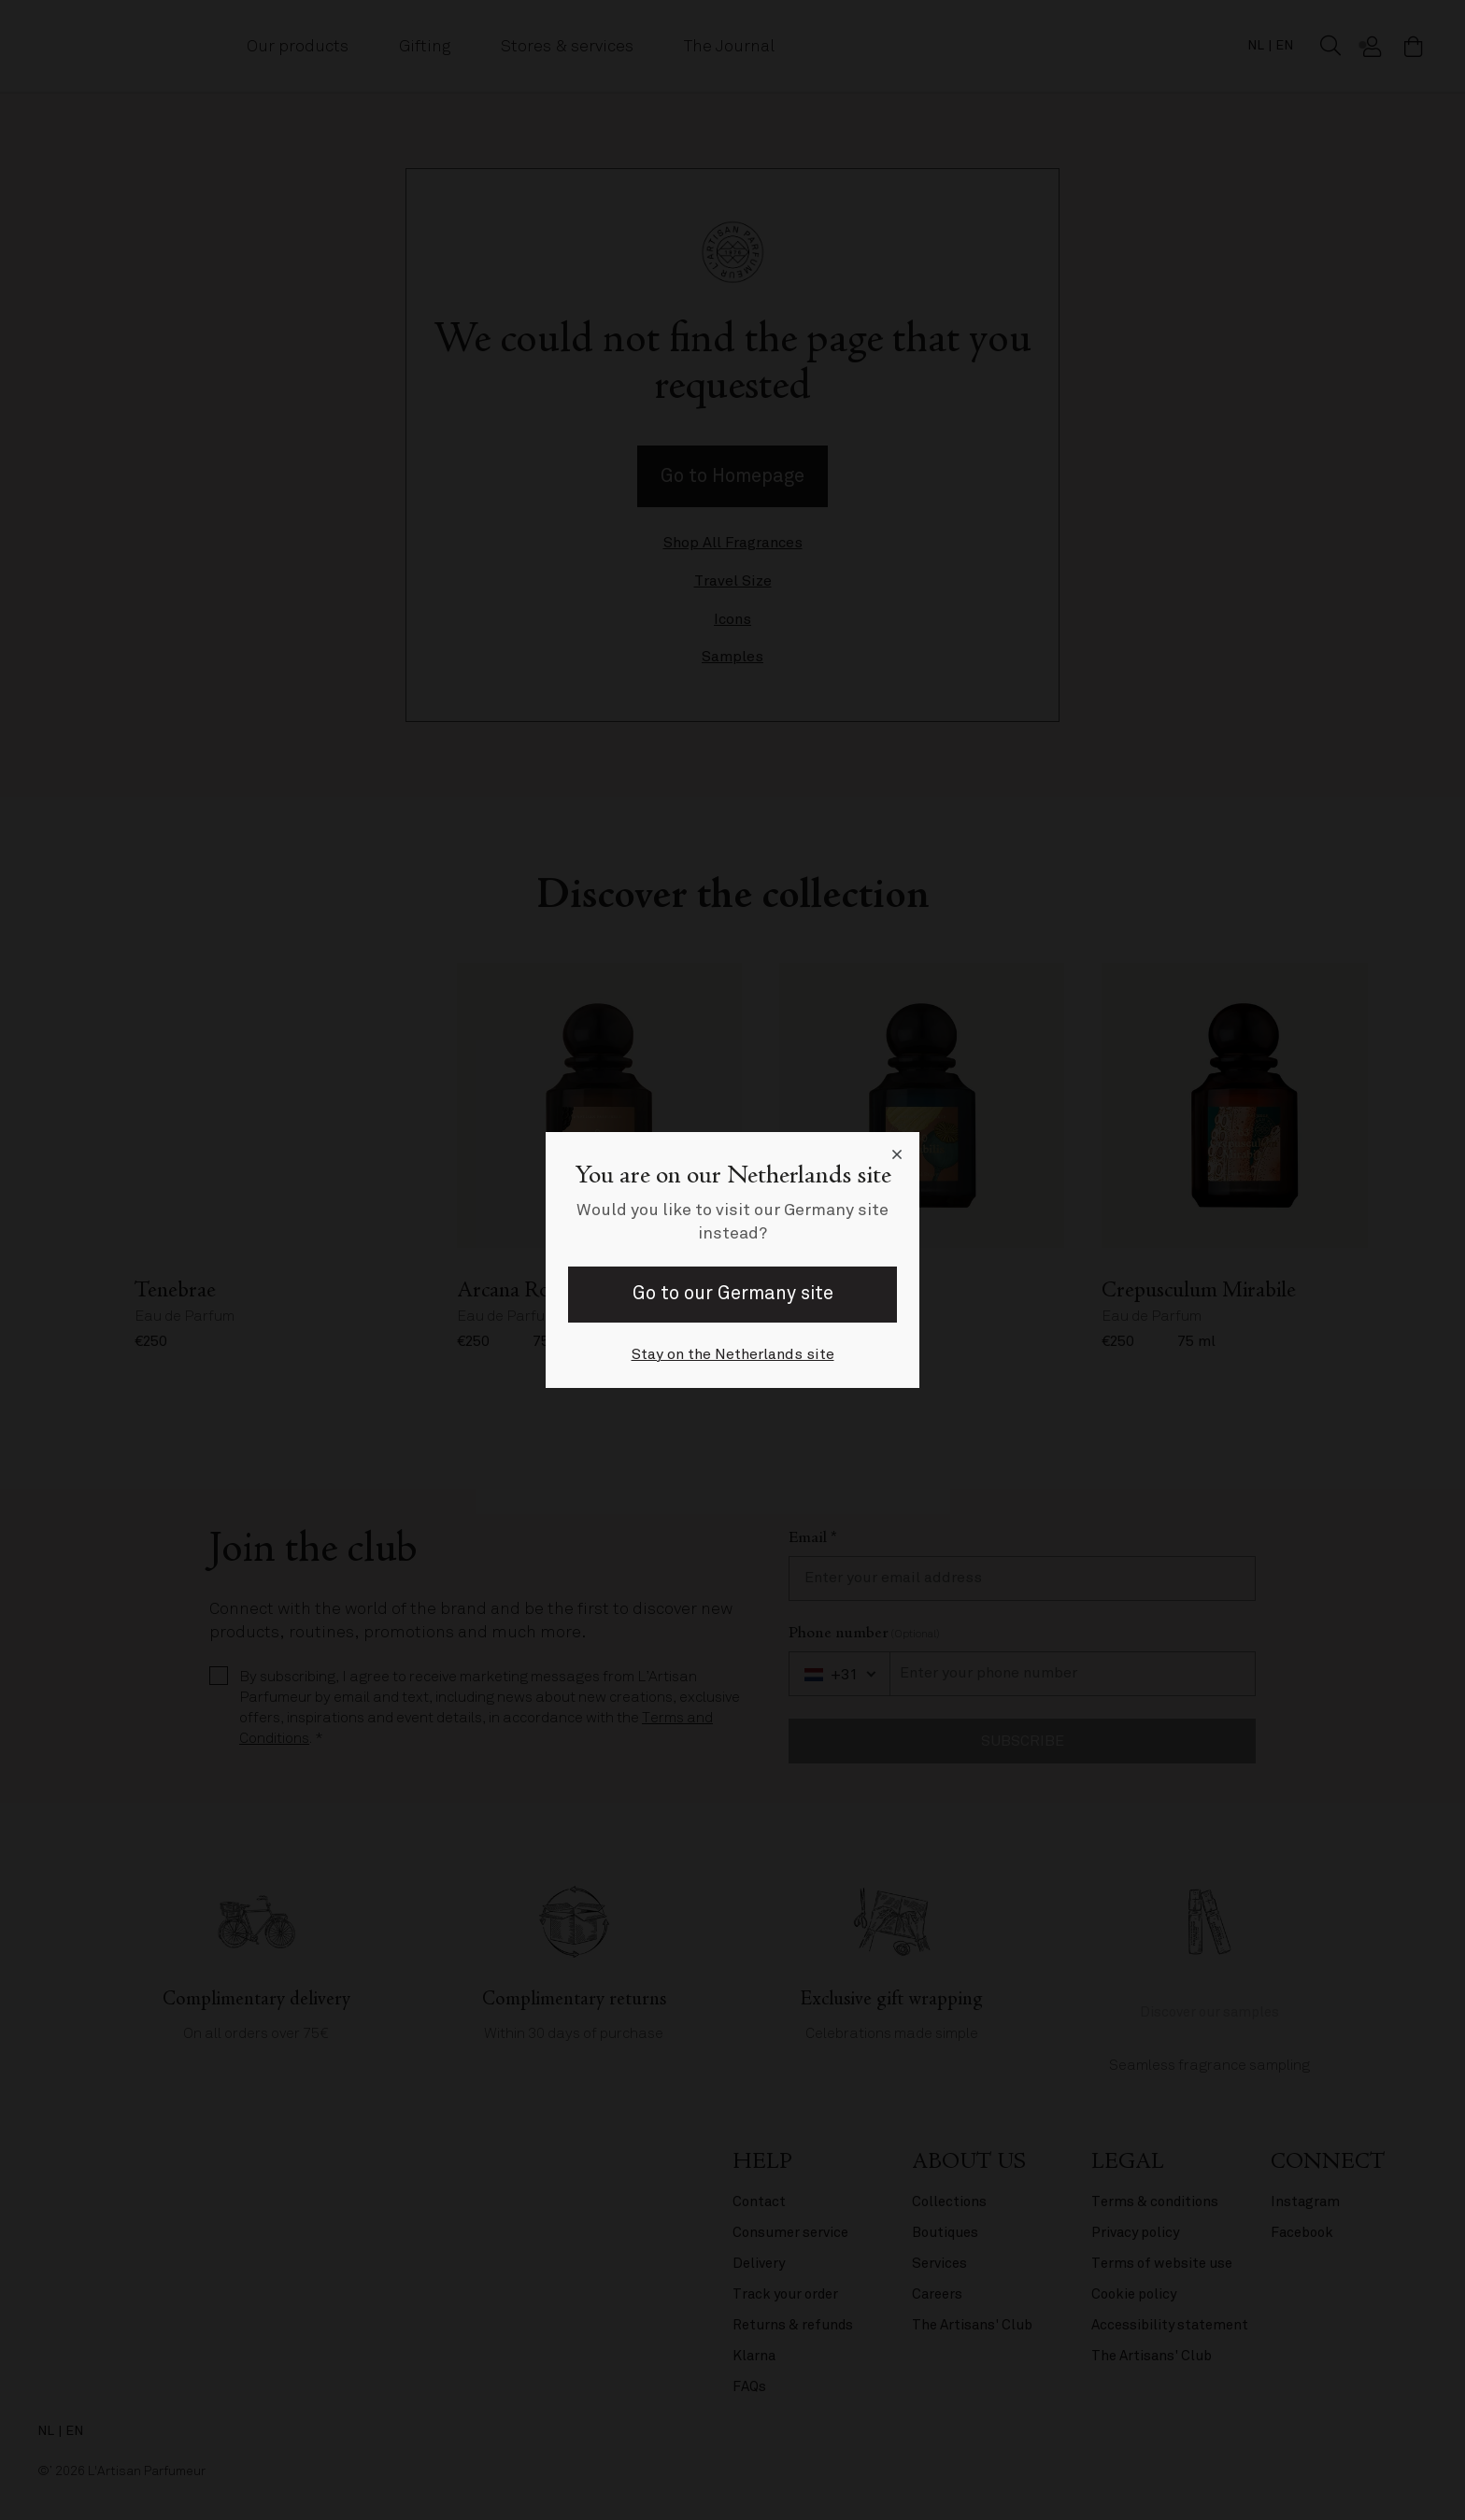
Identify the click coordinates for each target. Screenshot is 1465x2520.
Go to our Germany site (733, 1293)
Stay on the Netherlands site (733, 1354)
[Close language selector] (897, 1154)
